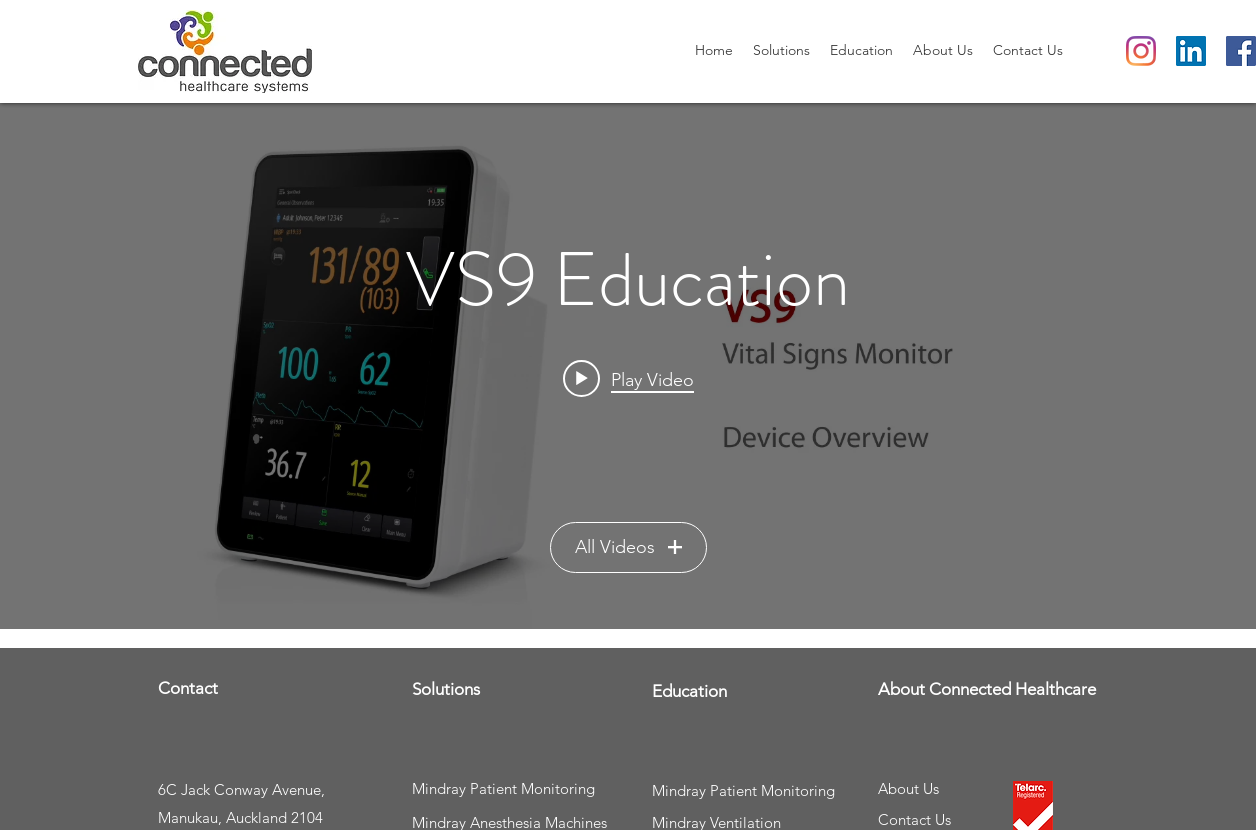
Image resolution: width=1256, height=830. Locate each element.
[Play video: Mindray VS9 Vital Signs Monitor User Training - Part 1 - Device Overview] (628, 379)
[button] (781, 50)
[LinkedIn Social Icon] (1191, 51)
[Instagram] (1141, 51)
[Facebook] (1241, 51)
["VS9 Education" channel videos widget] (628, 366)
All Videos (628, 547)
